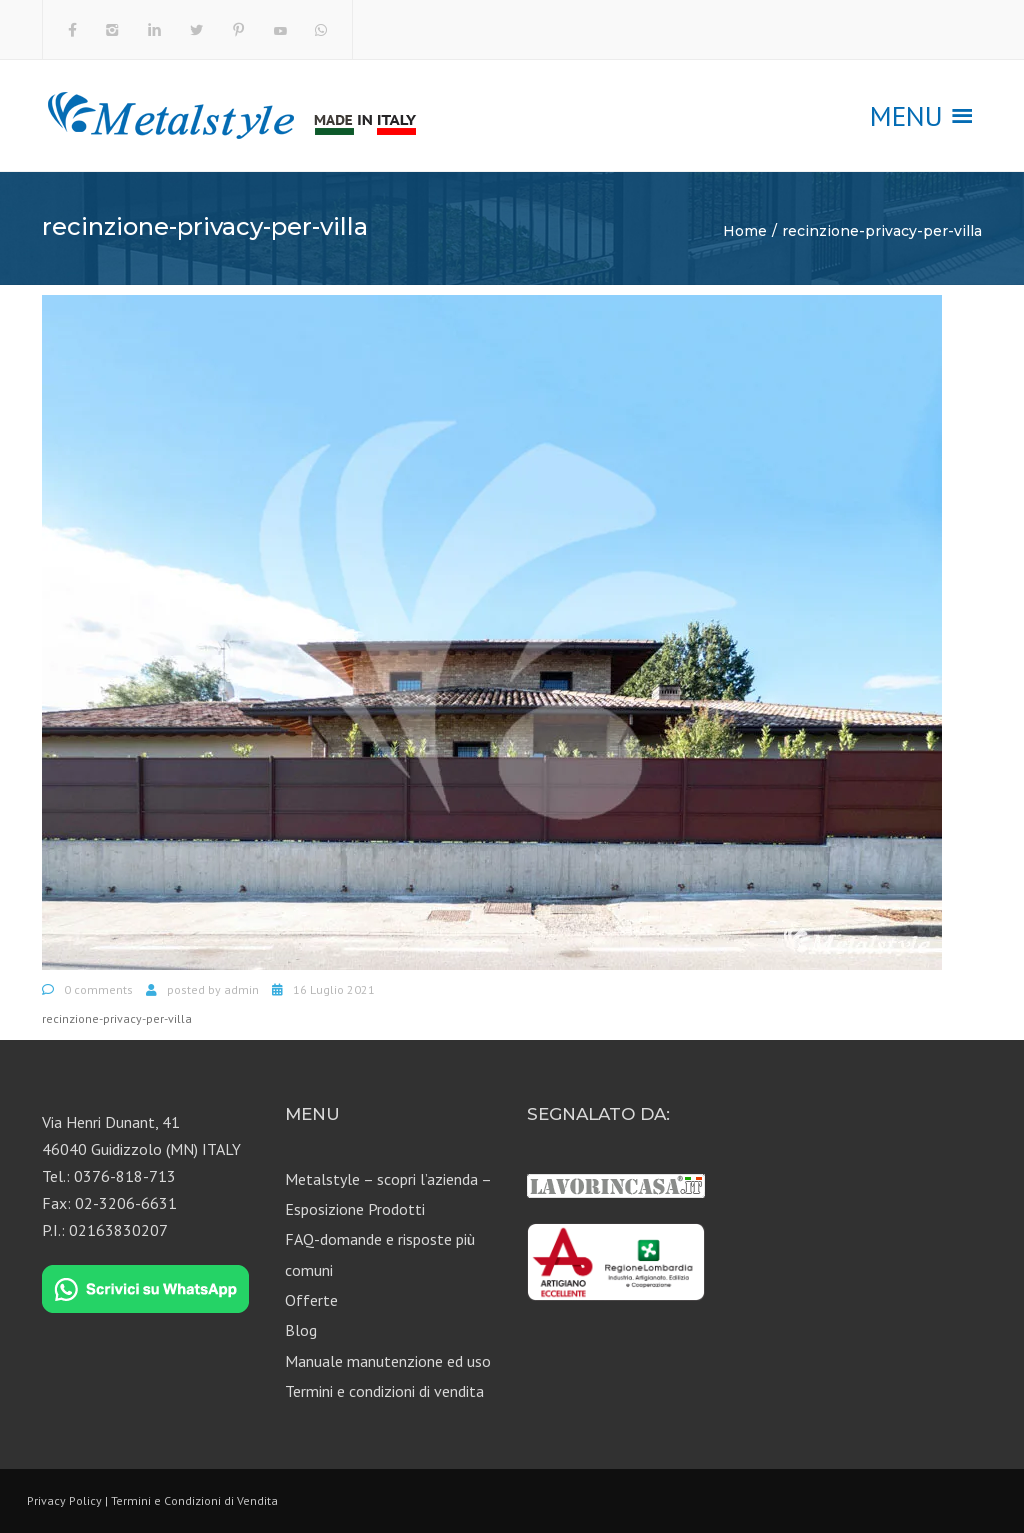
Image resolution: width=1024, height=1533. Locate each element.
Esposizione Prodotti (355, 1209)
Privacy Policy (64, 1500)
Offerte (311, 1300)
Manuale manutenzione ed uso (388, 1361)
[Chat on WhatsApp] (145, 1289)
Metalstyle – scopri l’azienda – (388, 1179)
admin (241, 989)
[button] (906, 116)
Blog (301, 1330)
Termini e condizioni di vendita (384, 1391)
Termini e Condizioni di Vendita (194, 1500)
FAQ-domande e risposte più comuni (380, 1254)
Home (745, 231)
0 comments (98, 989)
